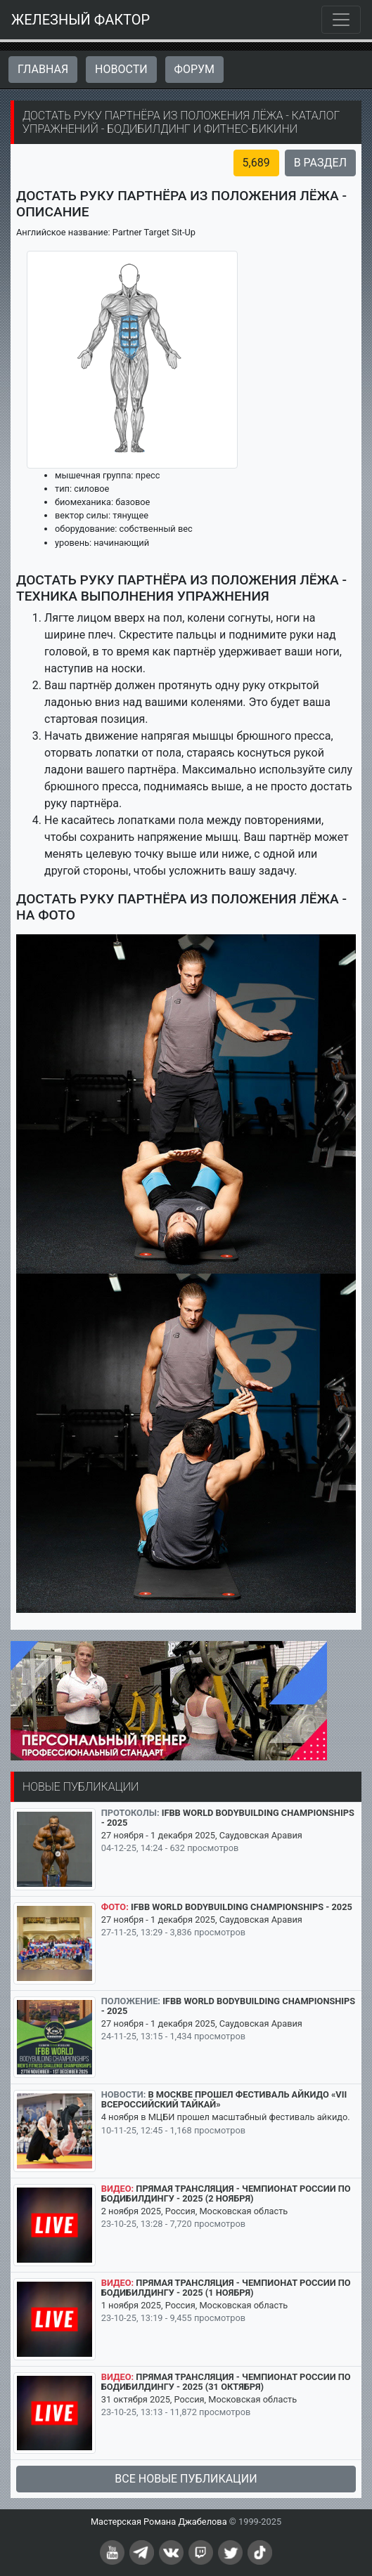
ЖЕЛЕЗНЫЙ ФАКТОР (80, 19)
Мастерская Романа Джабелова (159, 2521)
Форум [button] (194, 69)
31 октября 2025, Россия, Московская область (199, 2399)
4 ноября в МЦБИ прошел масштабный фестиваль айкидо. (225, 2117)
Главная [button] (43, 69)
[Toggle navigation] (341, 20)
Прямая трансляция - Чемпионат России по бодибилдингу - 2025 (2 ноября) (226, 2193)
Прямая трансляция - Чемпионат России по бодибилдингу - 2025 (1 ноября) (226, 2287)
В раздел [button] (320, 162)
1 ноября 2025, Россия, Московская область (194, 2305)
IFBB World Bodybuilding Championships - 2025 (227, 1817)
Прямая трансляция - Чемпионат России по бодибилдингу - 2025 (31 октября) (226, 2382)
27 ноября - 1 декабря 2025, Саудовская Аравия (201, 1835)
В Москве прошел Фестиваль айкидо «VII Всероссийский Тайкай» (224, 2099)
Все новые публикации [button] (186, 2478)
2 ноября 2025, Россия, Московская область (194, 2211)
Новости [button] (121, 69)
